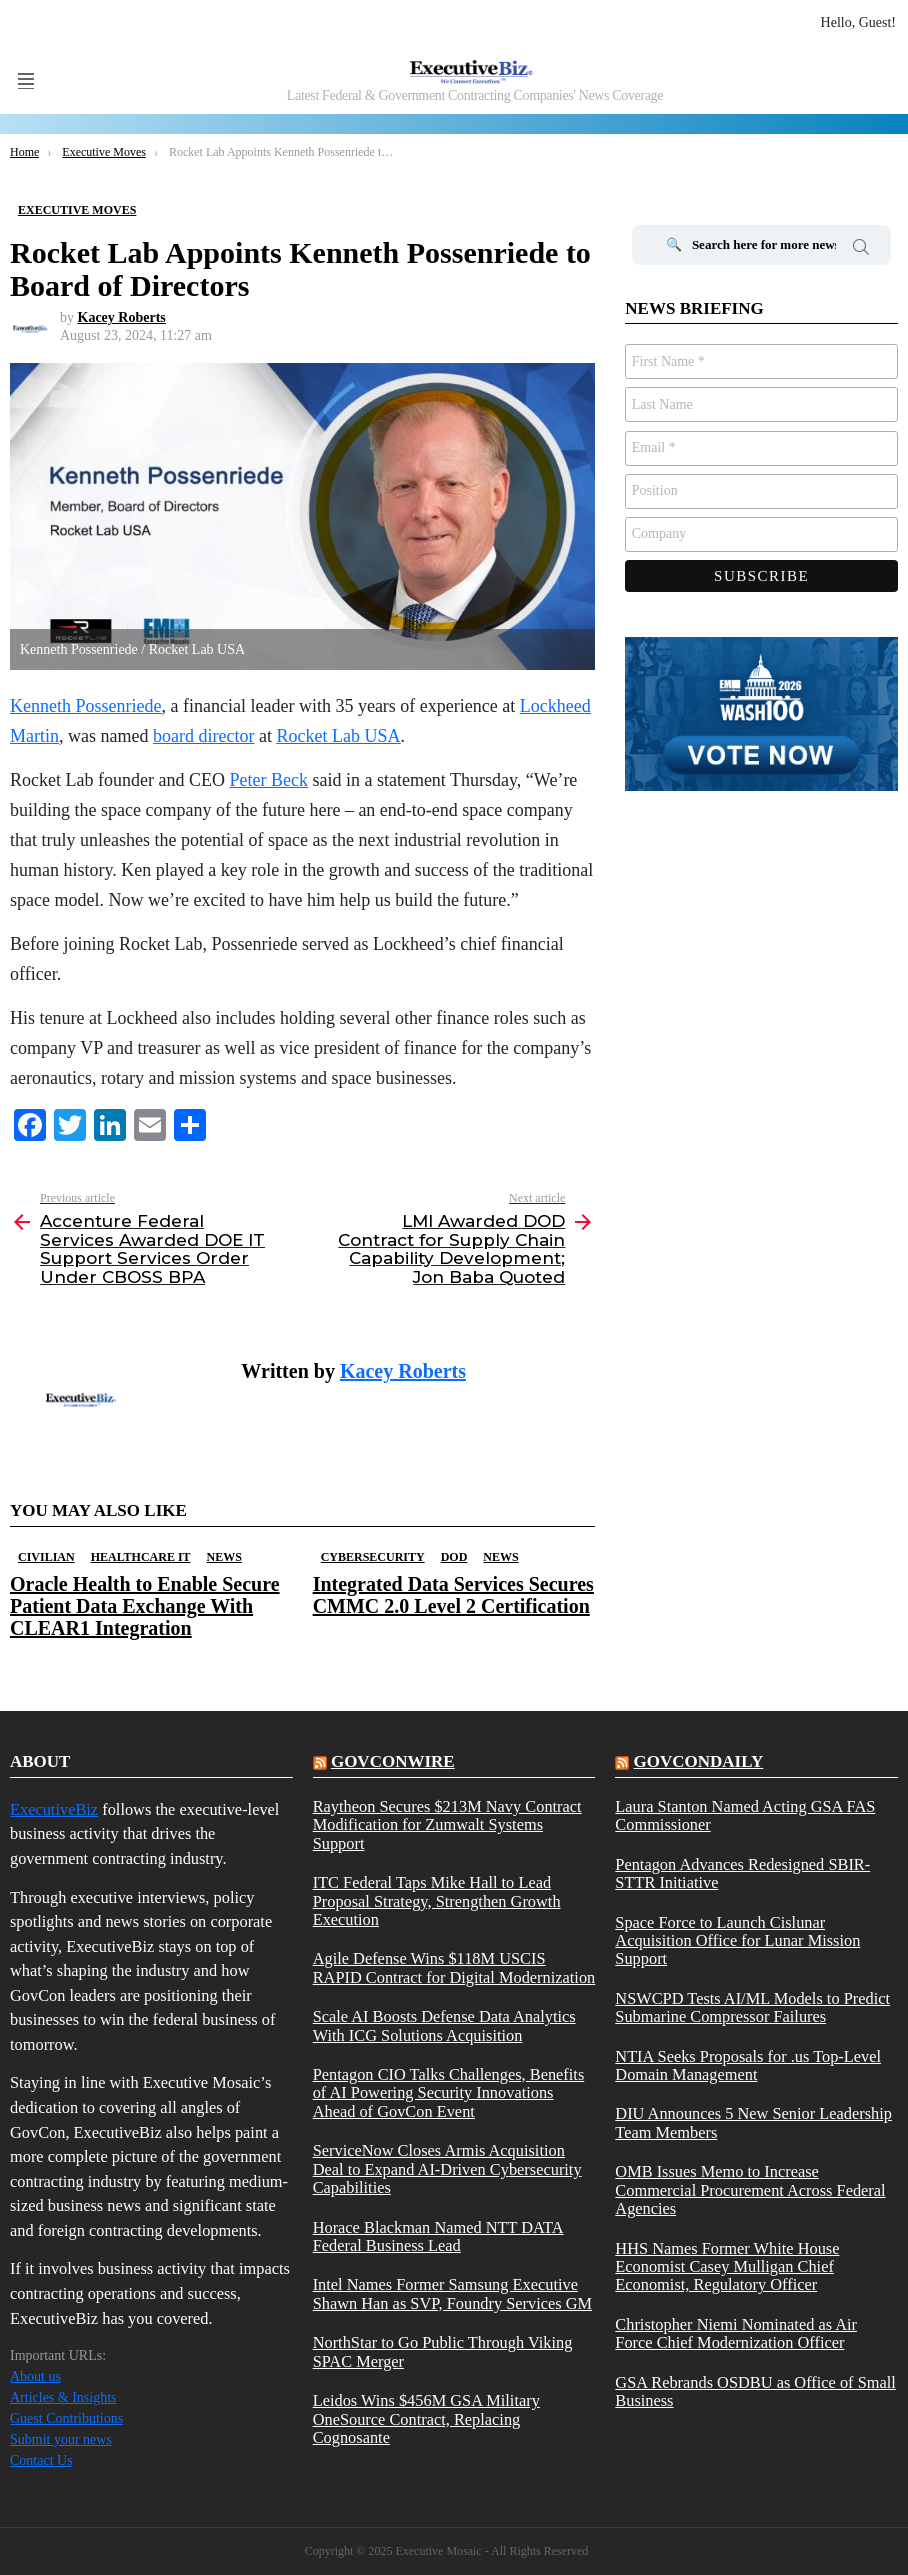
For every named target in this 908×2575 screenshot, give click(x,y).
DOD (454, 1557)
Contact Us (41, 2460)
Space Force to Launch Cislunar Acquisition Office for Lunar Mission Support (737, 1941)
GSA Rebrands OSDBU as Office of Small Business (755, 2392)
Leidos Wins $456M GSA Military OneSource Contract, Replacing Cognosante (426, 2419)
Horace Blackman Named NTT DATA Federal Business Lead (438, 2237)
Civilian (46, 1557)
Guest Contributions (66, 2418)
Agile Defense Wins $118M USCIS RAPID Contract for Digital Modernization (454, 1968)
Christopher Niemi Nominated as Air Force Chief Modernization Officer (736, 2334)
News (224, 1557)
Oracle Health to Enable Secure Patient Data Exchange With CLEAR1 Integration (145, 1606)
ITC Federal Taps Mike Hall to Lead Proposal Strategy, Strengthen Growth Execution (437, 1901)
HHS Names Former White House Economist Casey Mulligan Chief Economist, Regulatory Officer (727, 2267)
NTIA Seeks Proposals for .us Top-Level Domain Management (748, 2066)
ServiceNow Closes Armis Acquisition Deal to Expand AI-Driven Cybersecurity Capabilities (447, 2169)
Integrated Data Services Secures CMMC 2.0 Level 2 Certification (453, 1595)
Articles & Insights (63, 2397)
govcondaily (699, 1761)
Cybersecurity (373, 1557)
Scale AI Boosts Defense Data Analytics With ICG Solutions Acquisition (444, 2026)
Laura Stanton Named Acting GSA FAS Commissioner (745, 1816)
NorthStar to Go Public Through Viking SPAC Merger (443, 2352)
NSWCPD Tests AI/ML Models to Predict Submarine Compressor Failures (752, 2008)
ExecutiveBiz (54, 1809)
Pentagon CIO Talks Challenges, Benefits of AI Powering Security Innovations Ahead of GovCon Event (449, 2093)
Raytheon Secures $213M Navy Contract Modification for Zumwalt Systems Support (447, 1825)
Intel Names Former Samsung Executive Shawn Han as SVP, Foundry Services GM (452, 2294)
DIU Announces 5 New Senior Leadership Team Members (753, 2123)
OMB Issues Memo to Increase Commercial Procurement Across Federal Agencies (750, 2190)
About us (35, 2376)
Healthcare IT (141, 1557)
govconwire (393, 1761)
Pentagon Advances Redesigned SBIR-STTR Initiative (742, 1874)
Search (861, 250)
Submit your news (61, 2439)
